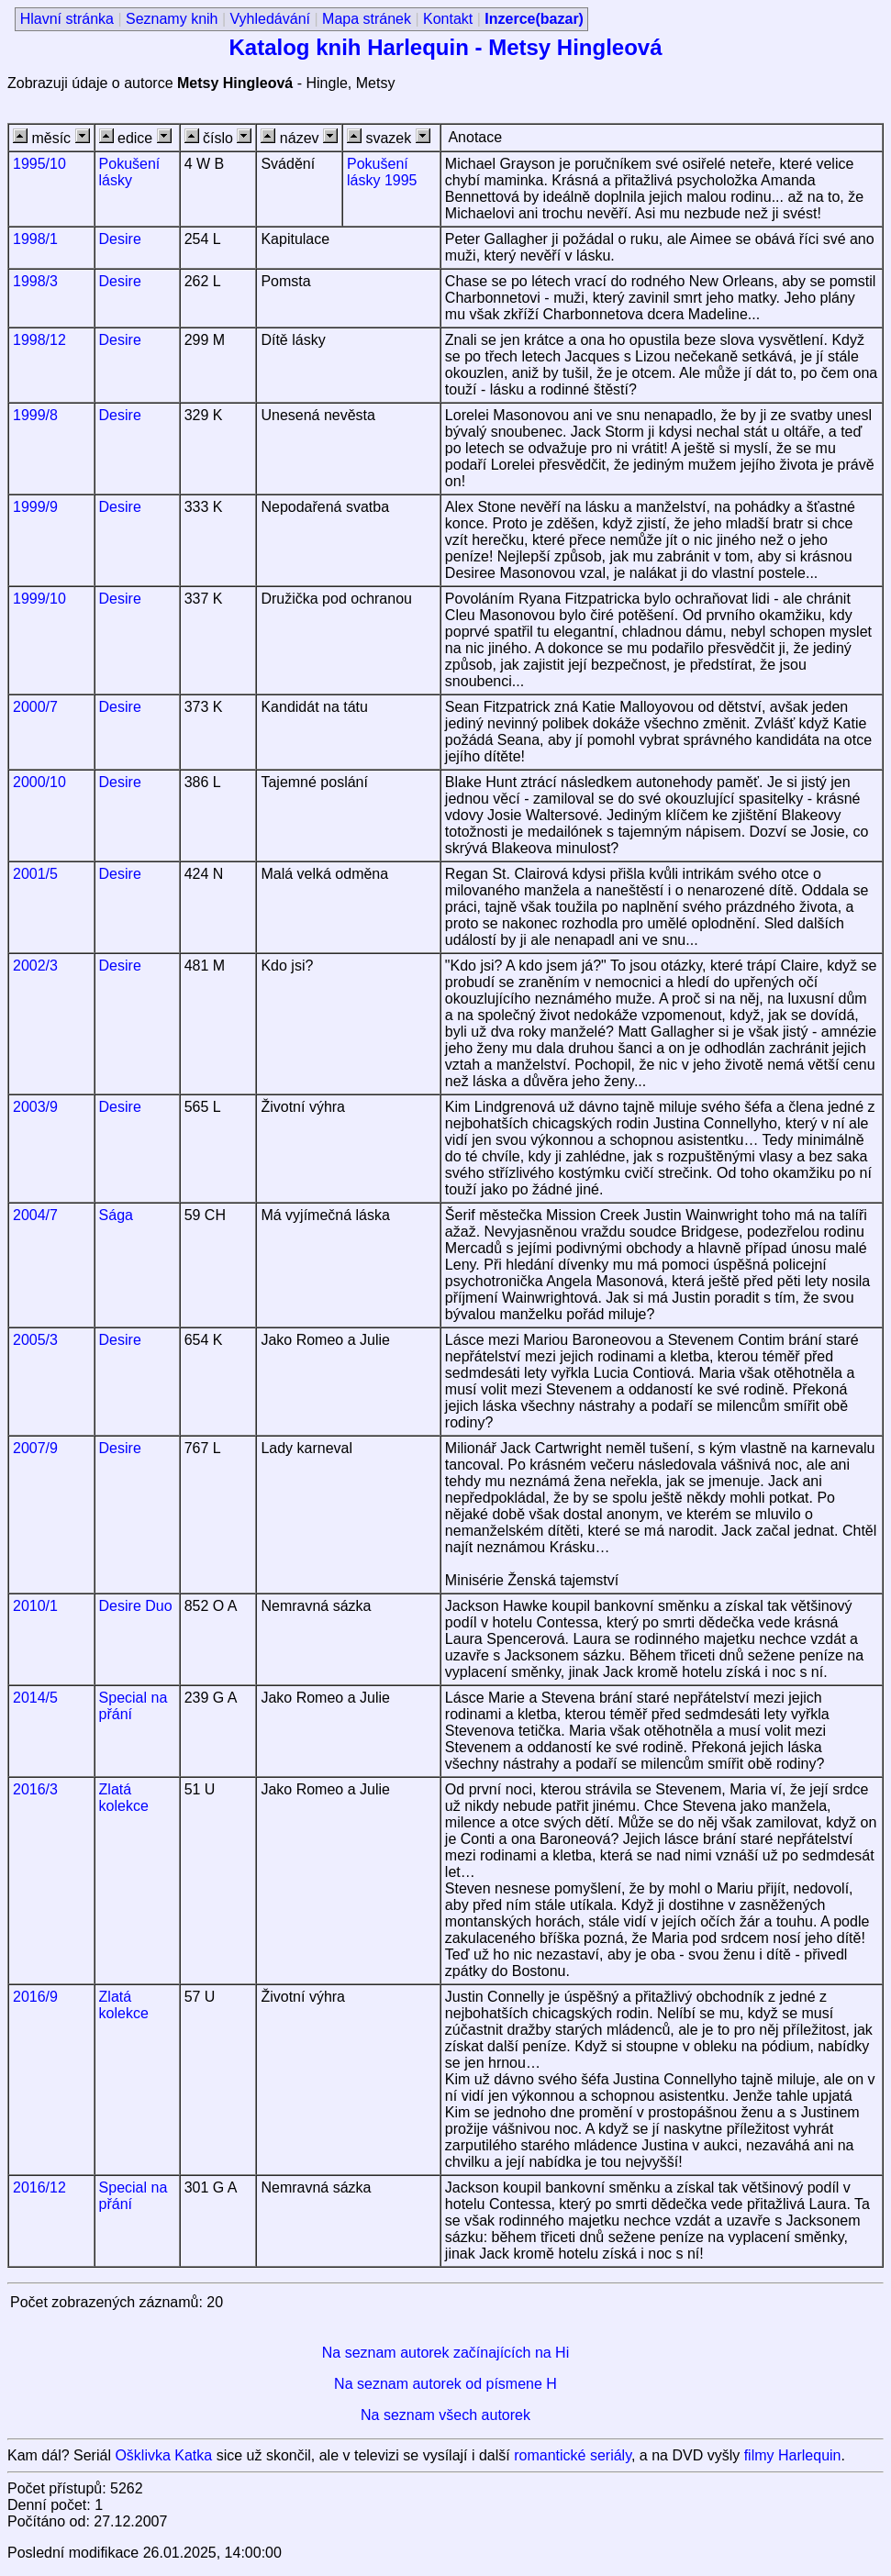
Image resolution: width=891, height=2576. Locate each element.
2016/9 (35, 1996)
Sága (116, 1215)
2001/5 (35, 874)
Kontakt (448, 19)
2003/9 (35, 1107)
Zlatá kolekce (124, 1798)
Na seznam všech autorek (445, 2415)
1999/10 (39, 598)
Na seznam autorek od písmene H (445, 2384)
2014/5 (35, 1697)
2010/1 (35, 1606)
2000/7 (35, 707)
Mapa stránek (366, 19)
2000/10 (39, 782)
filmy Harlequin (792, 2455)
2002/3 (35, 965)
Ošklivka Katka (163, 2455)
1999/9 (35, 507)
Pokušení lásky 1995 (382, 172)
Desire (120, 239)
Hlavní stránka (67, 19)
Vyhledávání (270, 19)
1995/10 (39, 164)
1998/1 (35, 239)
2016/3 (35, 1789)
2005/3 (35, 1340)
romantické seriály (572, 2455)
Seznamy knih (172, 19)
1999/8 (35, 415)
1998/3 (35, 281)
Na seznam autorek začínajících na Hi (445, 2352)
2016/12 (39, 2187)
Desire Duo (136, 1606)
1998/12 (39, 340)
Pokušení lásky (130, 172)
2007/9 (35, 1448)
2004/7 (35, 1215)
